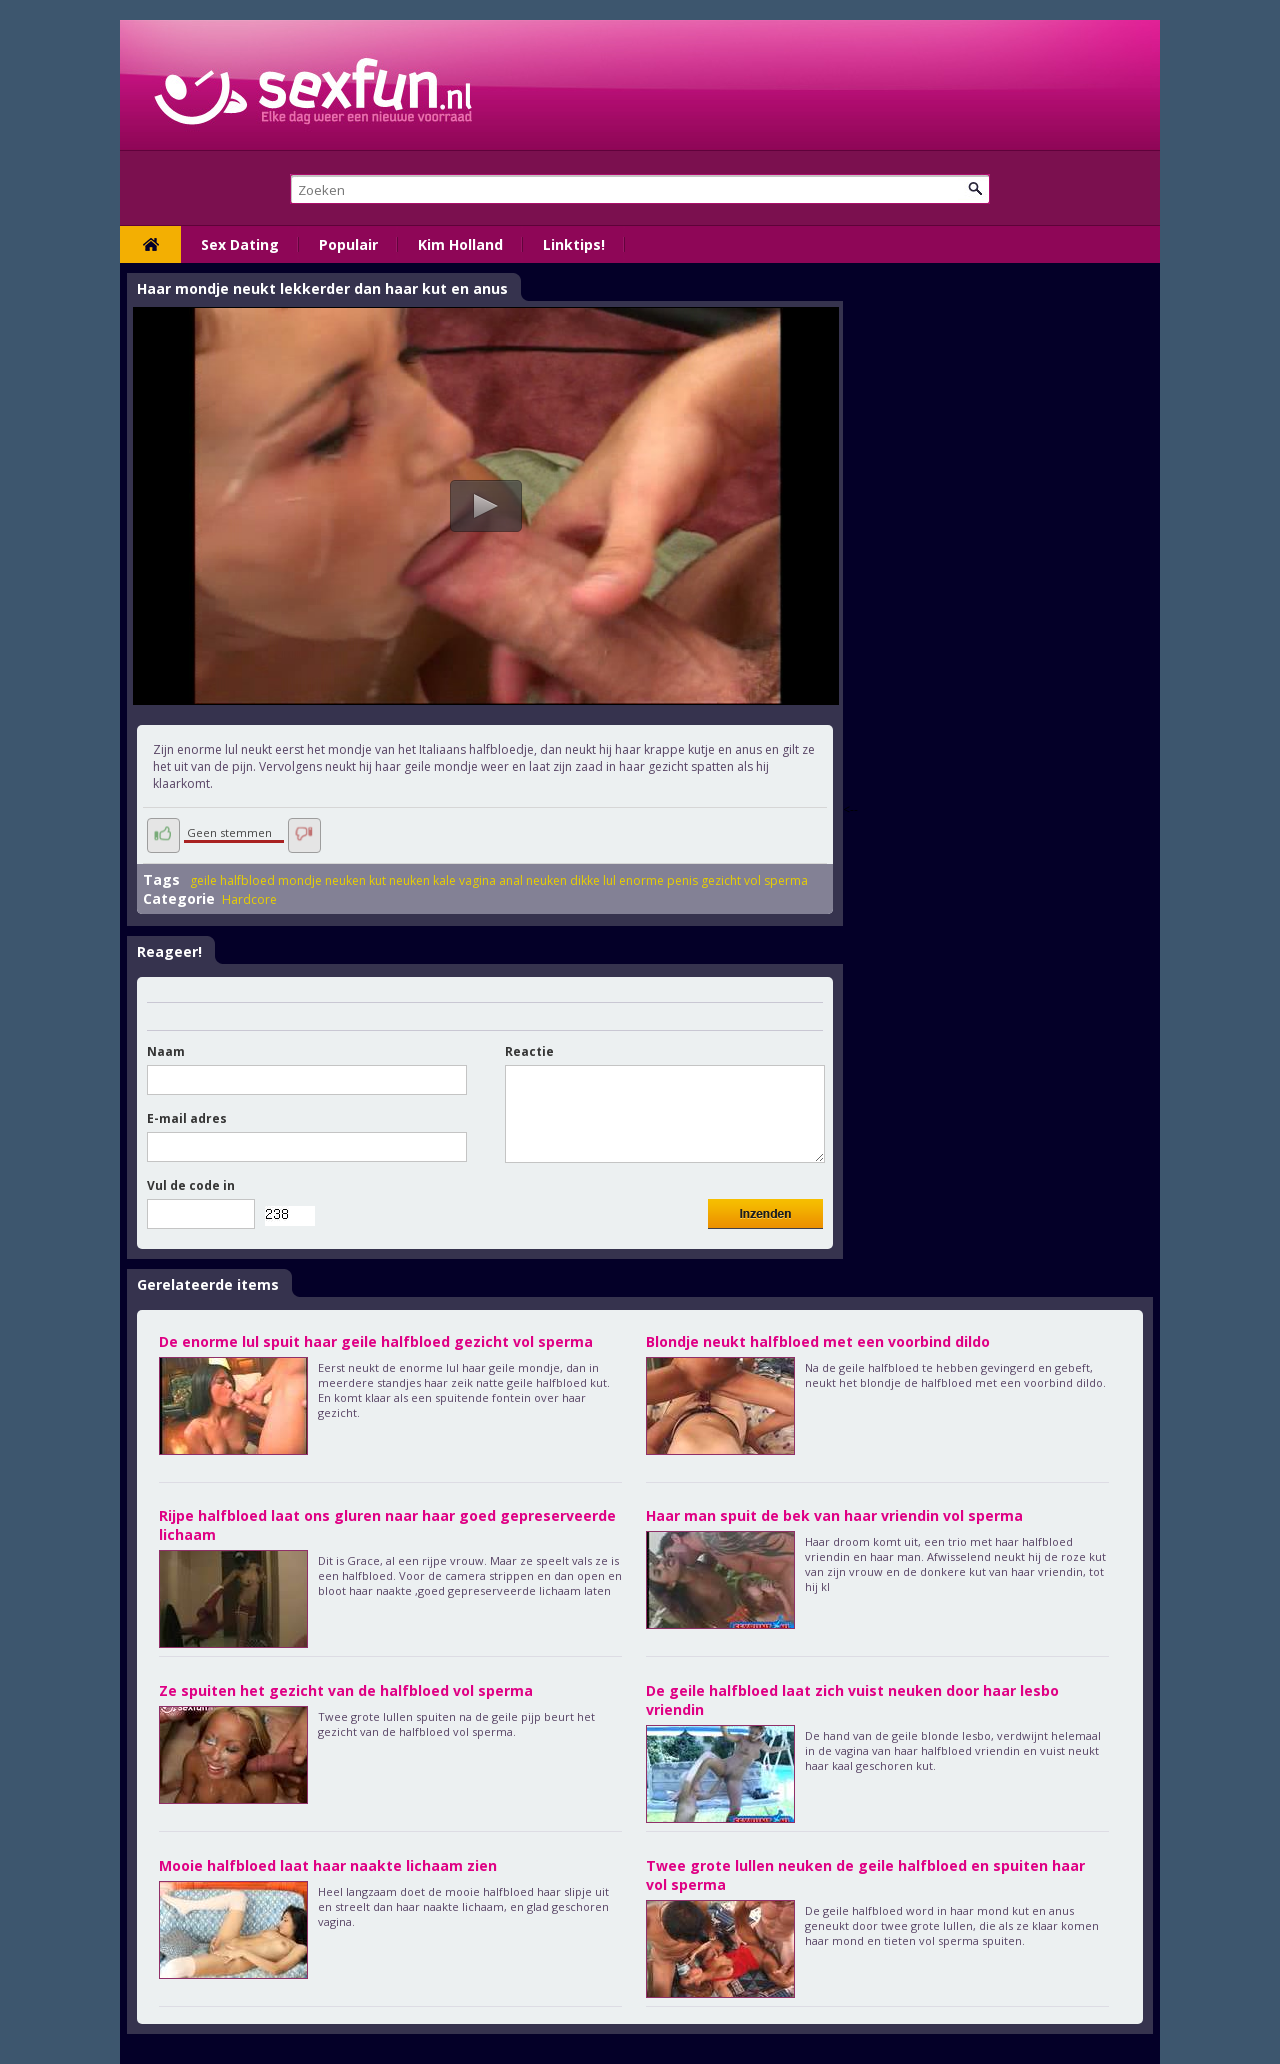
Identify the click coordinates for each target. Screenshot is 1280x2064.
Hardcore (249, 899)
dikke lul (593, 880)
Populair (348, 244)
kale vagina (464, 880)
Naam (166, 1051)
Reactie (529, 1051)
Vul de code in (191, 1185)
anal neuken (533, 880)
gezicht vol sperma (754, 880)
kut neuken (399, 880)
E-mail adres (187, 1118)
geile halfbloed (232, 880)
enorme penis (658, 880)
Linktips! (574, 244)
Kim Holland (460, 244)
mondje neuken (322, 880)
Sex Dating (240, 244)
